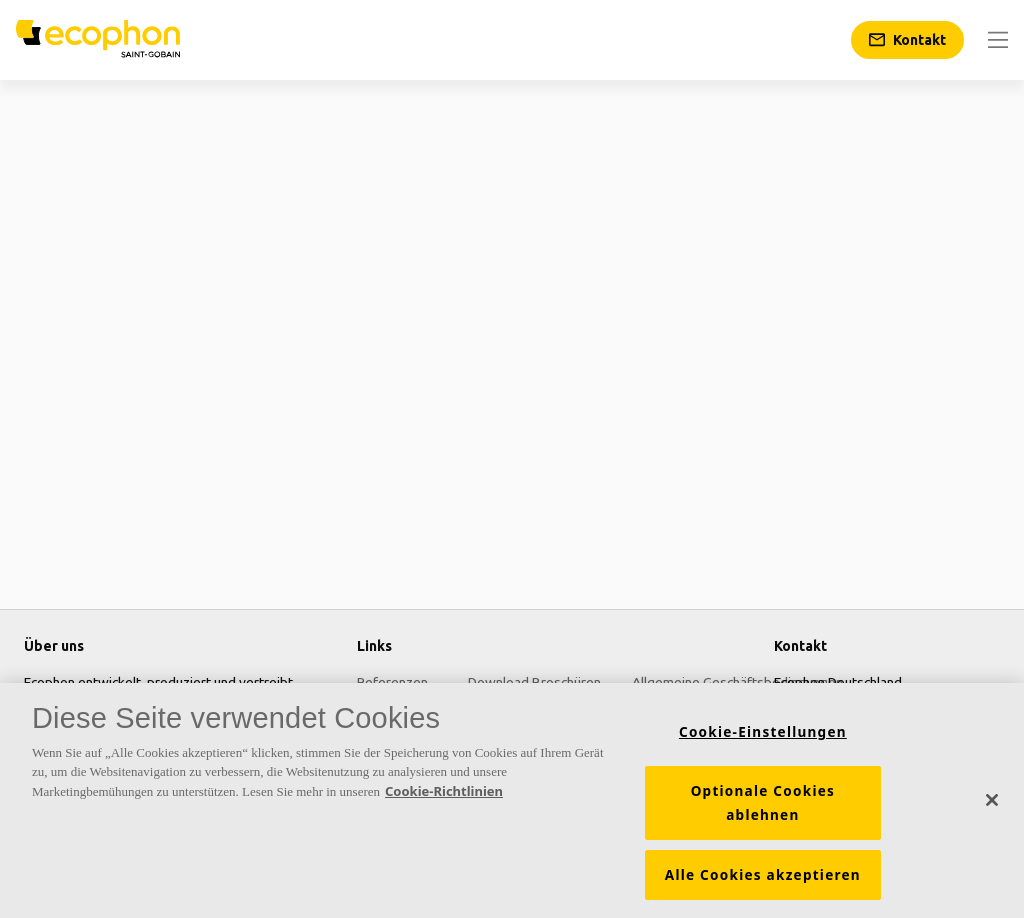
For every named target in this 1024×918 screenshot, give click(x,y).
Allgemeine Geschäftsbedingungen (737, 682)
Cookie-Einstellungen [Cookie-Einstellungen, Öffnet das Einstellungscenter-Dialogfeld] (763, 738)
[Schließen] (992, 806)
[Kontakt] (907, 40)
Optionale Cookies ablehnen (763, 809)
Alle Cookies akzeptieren (763, 881)
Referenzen (392, 682)
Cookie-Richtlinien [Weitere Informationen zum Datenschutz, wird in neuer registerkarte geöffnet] (444, 797)
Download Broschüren (534, 682)
